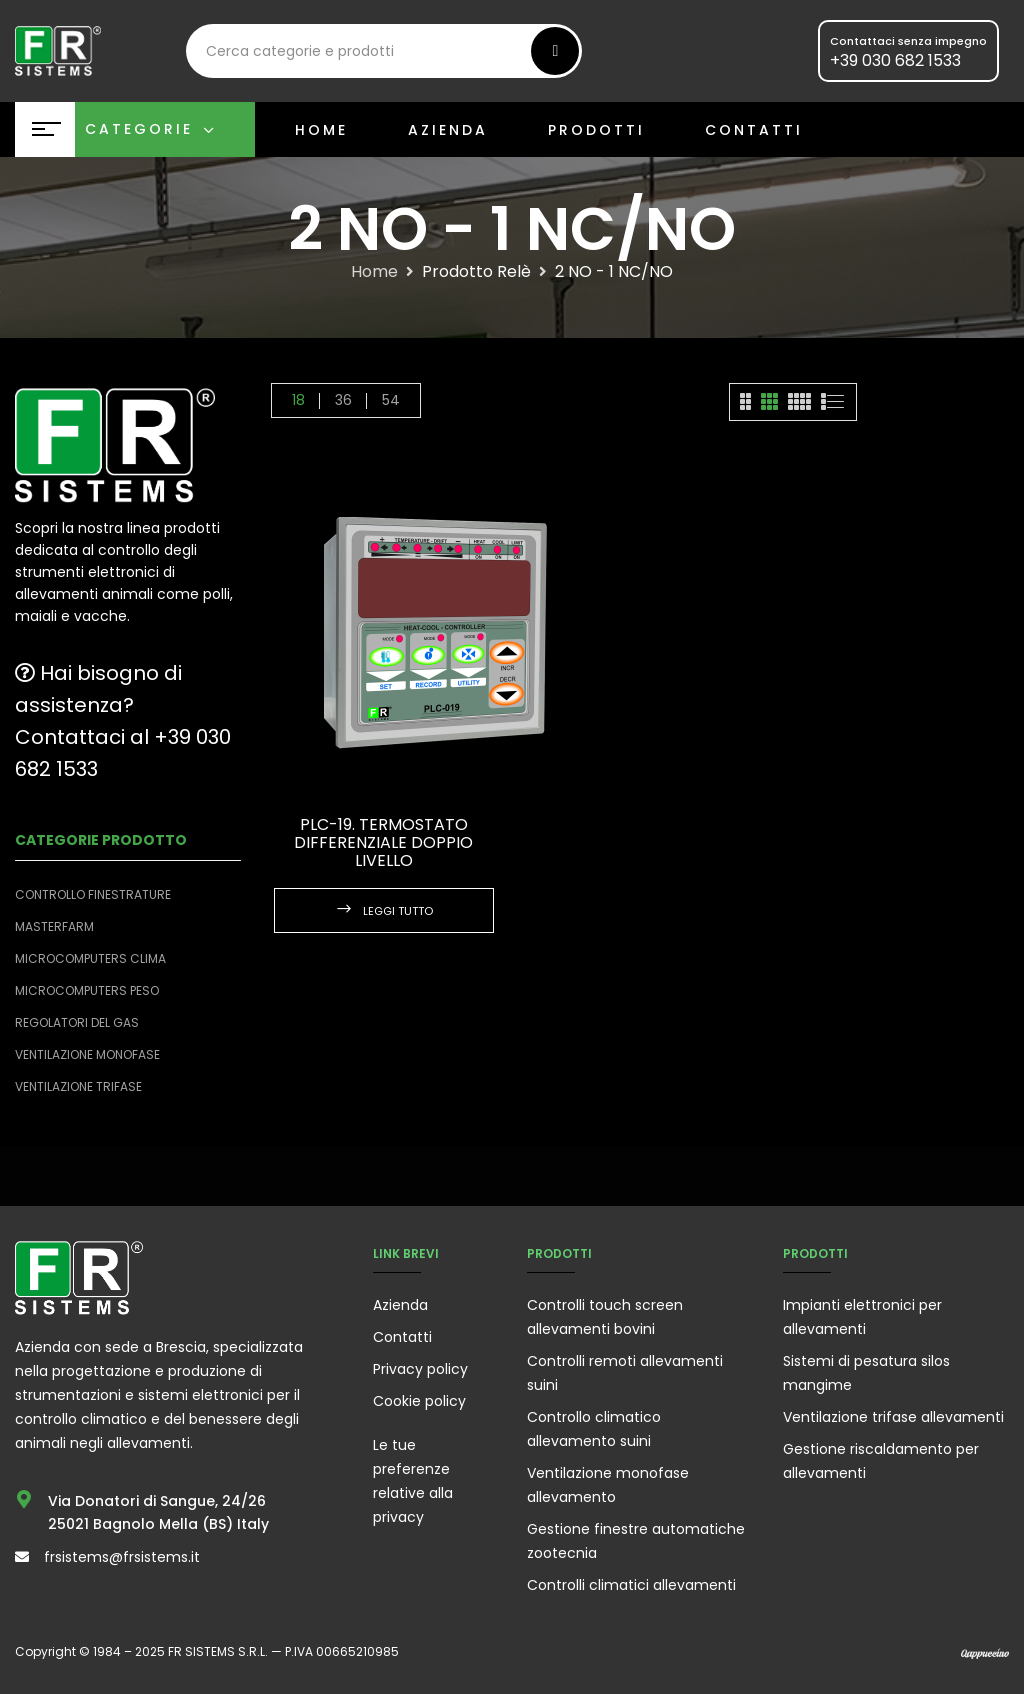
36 (343, 400)
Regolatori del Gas (77, 1022)
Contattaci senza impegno (908, 41)
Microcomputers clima (90, 958)
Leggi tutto (398, 911)
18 (298, 400)
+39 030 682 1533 (895, 60)
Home (374, 272)
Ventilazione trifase (78, 1086)
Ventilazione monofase (87, 1054)
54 (391, 400)
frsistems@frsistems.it (122, 1557)
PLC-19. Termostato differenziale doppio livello (383, 842)
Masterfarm (54, 926)
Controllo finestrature (93, 894)
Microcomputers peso (87, 990)
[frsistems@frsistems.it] (22, 1557)
